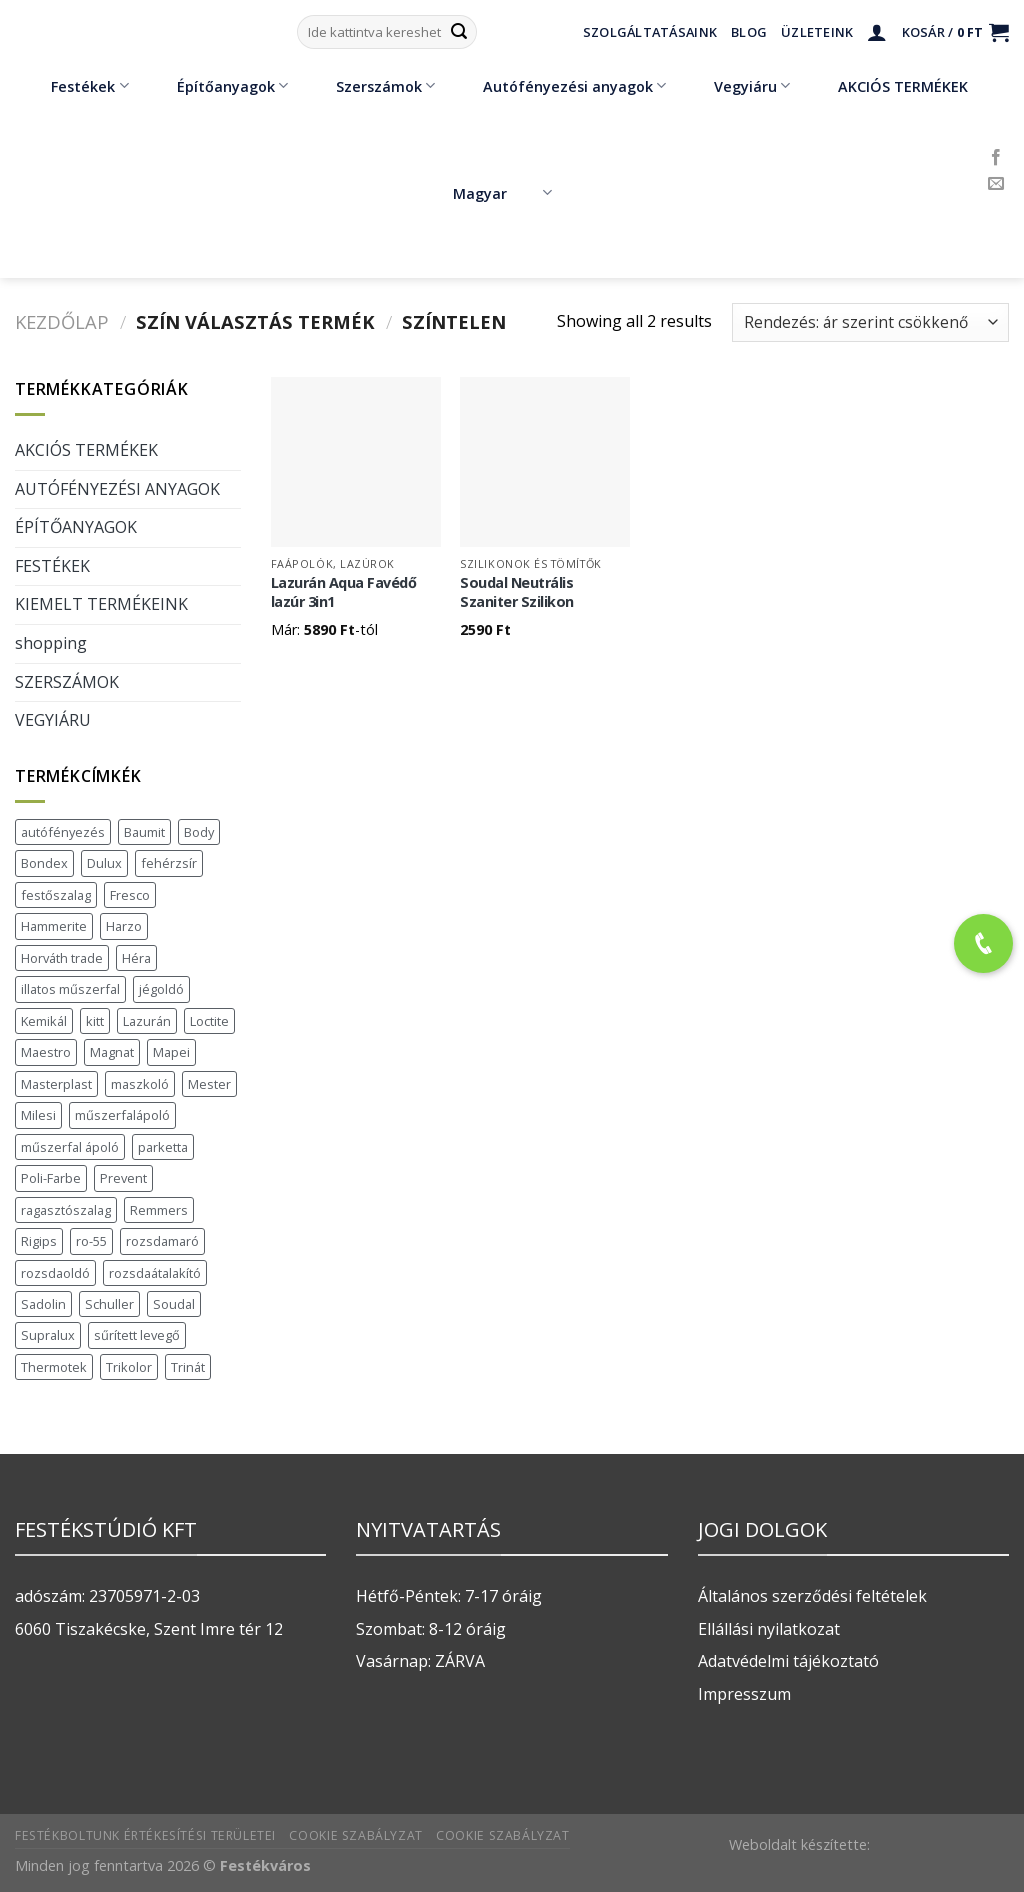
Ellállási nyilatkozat (769, 1629)
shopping (51, 643)
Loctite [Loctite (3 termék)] (209, 1021)
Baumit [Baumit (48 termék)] (144, 832)
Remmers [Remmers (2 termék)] (159, 1210)
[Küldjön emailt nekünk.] (996, 184)
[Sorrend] (870, 322)
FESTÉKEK (52, 566)
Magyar (502, 193)
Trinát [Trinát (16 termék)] (188, 1367)
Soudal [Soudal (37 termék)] (174, 1304)
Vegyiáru (737, 86)
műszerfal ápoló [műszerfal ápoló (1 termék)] (70, 1147)
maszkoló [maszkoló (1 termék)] (140, 1084)
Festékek (75, 86)
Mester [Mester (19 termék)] (209, 1084)
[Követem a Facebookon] (996, 158)
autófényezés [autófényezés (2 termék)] (63, 832)
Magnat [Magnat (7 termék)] (112, 1052)
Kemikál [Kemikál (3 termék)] (44, 1021)
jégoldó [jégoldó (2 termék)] (161, 989)
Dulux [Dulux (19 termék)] (104, 863)
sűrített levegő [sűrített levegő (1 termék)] (137, 1335)
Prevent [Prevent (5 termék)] (123, 1178)
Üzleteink (817, 32)
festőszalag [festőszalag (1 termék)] (56, 895)
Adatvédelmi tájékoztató (788, 1661)
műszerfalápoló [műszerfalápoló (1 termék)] (122, 1115)
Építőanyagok (218, 86)
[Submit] (459, 32)
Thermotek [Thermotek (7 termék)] (54, 1367)
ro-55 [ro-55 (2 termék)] (91, 1241)
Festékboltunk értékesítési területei (145, 1835)
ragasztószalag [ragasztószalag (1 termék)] (66, 1210)
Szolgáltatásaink (650, 32)
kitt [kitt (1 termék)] (95, 1021)
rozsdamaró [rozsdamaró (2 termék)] (162, 1241)
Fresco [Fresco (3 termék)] (130, 895)
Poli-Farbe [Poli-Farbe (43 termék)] (51, 1178)
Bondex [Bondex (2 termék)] (44, 863)
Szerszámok (371, 86)
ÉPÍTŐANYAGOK (76, 527)
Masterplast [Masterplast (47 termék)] (56, 1084)
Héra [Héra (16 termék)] (136, 958)
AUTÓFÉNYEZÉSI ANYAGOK (117, 489)
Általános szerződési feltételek (812, 1596)
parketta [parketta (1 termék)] (163, 1147)
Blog (749, 32)
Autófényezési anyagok (560, 86)
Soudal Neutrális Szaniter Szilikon (517, 592)
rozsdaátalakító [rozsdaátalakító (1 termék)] (155, 1273)
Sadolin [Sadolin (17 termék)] (43, 1304)
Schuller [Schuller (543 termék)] (109, 1304)
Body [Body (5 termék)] (199, 832)
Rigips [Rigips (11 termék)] (39, 1241)
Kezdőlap (62, 321)
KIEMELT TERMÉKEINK (101, 604)
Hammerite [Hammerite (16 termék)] (54, 926)
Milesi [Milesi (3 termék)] (38, 1115)
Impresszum (744, 1694)
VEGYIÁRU (53, 720)
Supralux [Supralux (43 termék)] (48, 1335)
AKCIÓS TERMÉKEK (888, 86)
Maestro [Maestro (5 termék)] (46, 1052)
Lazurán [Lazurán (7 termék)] (147, 1021)
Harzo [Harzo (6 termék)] (124, 926)
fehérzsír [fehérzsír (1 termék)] (169, 863)
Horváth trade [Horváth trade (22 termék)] (62, 958)
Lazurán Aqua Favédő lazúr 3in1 (344, 592)
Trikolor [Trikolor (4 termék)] (129, 1367)
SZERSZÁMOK (67, 682)
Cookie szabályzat (355, 1835)
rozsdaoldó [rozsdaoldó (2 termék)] (55, 1273)
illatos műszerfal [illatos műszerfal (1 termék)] (70, 989)
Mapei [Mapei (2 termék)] (171, 1052)
